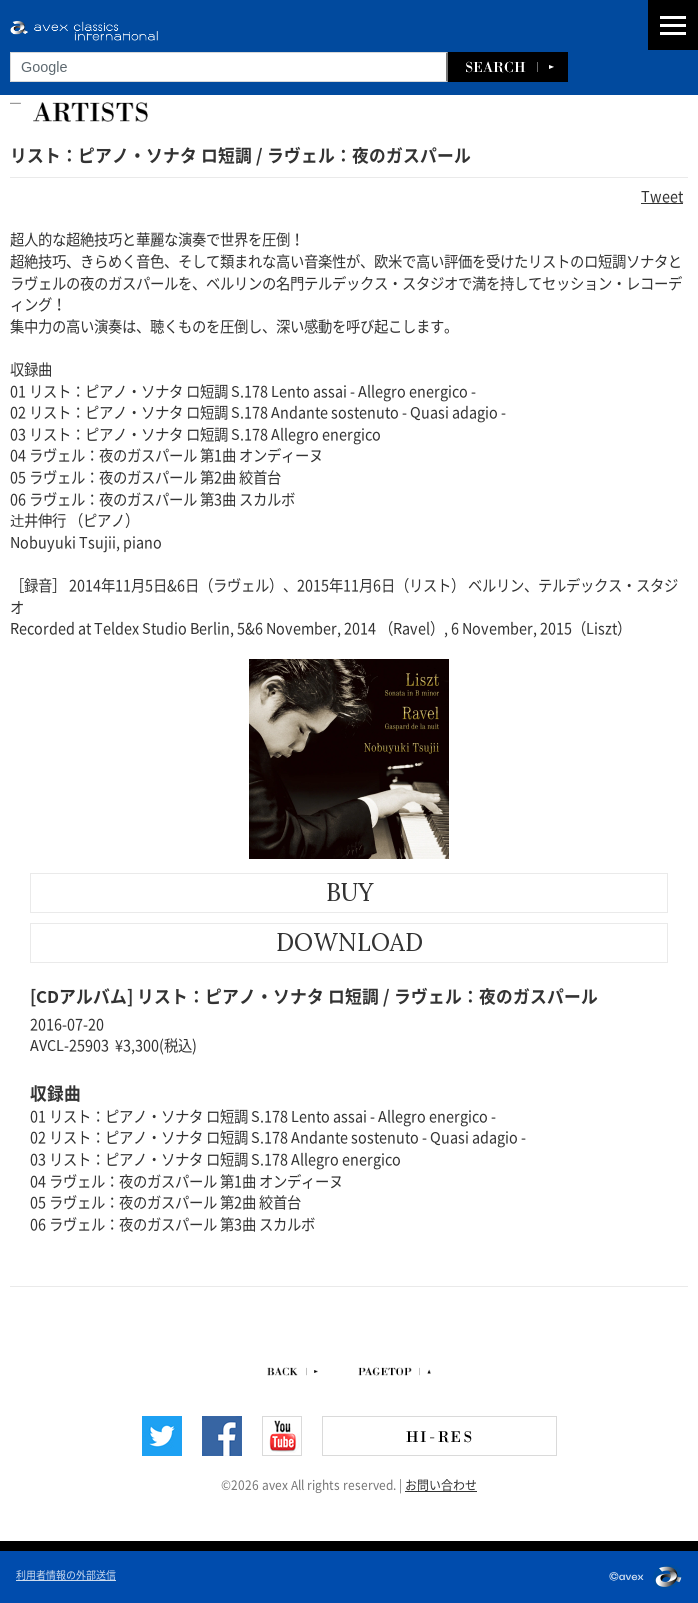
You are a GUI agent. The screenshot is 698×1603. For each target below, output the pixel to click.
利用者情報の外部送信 (66, 1574)
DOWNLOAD (349, 942)
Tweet (662, 195)
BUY (349, 892)
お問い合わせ (441, 1484)
